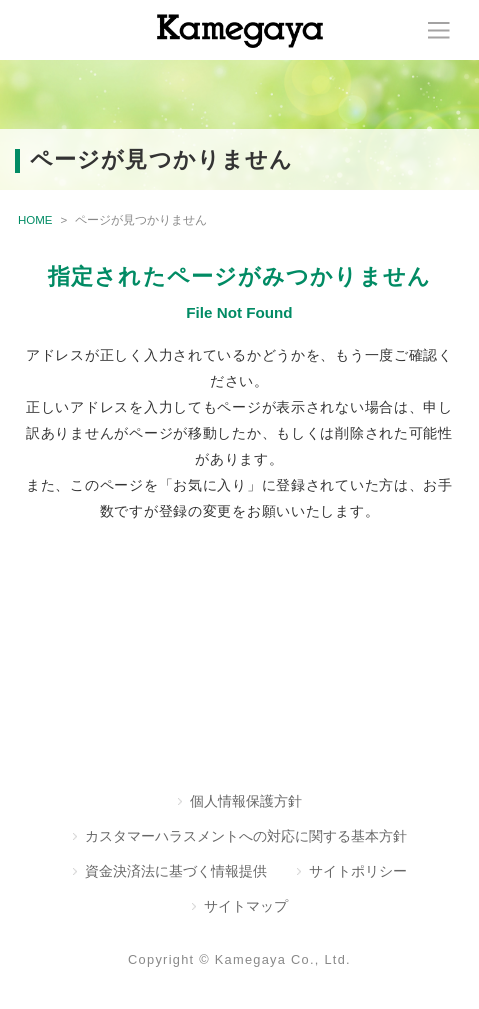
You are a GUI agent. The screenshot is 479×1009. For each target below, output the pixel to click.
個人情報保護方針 (246, 801)
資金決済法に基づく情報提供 (176, 871)
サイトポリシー (358, 871)
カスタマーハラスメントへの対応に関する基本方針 (246, 836)
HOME (35, 220)
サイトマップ (246, 906)
